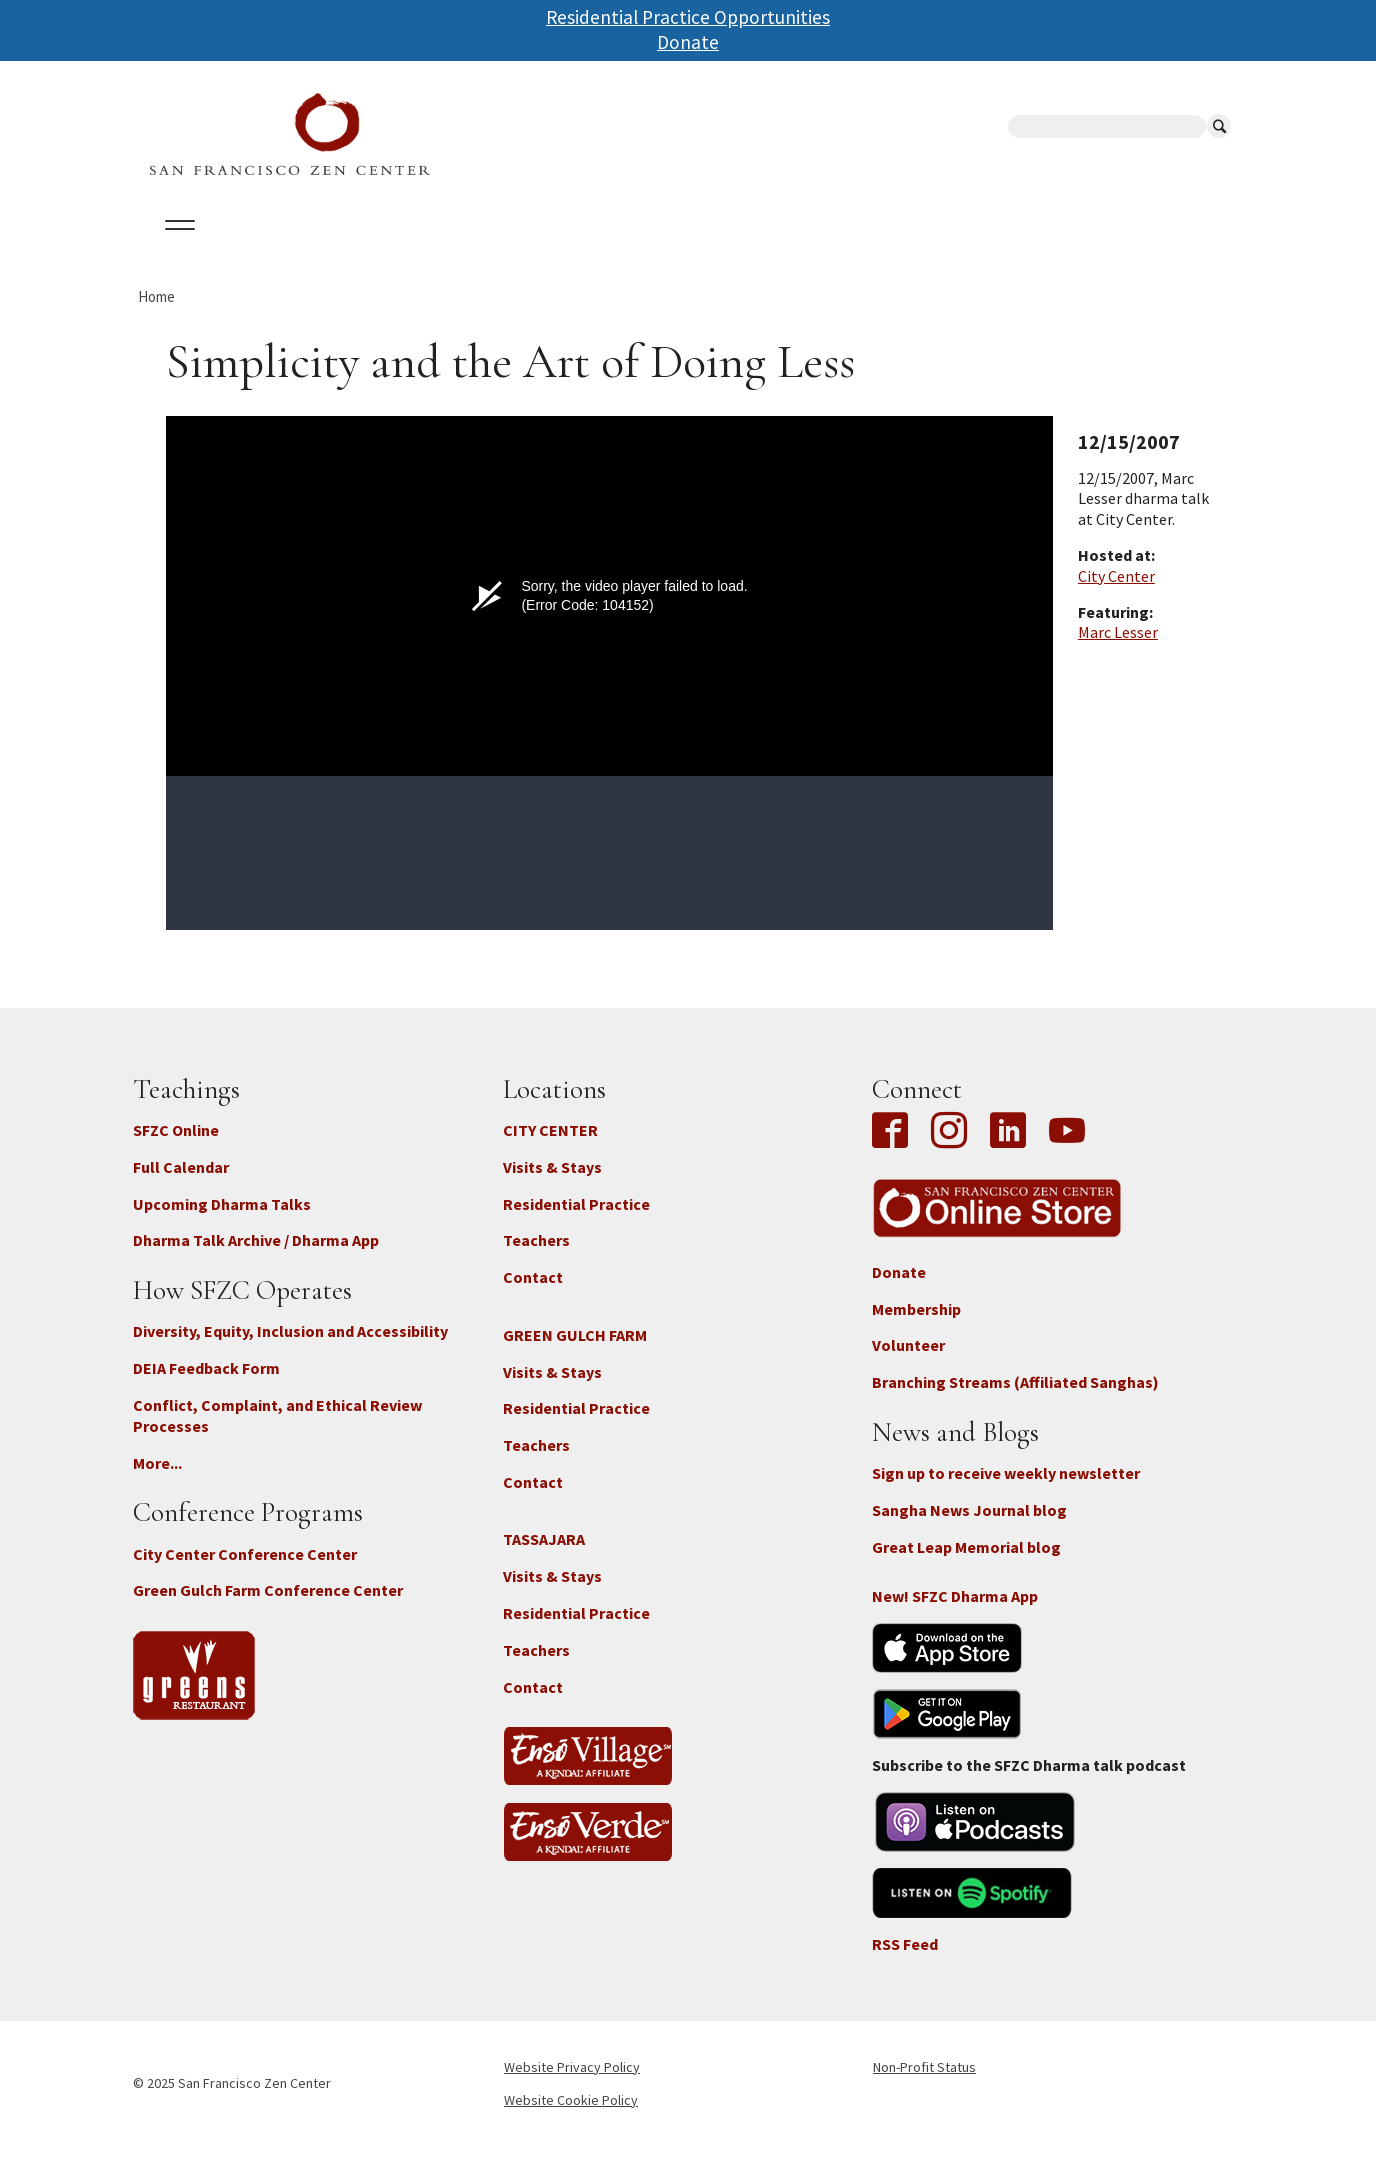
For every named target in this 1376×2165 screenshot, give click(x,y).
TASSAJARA (544, 1557)
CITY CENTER (550, 1148)
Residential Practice (576, 1221)
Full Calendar (181, 1184)
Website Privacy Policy (572, 2084)
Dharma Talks (512, 249)
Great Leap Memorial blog (966, 1564)
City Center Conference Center (245, 1571)
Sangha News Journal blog (969, 1528)
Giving (750, 249)
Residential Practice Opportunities (688, 17)
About (175, 249)
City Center (1116, 593)
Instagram (949, 1150)
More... (157, 1480)
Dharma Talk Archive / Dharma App (256, 1258)
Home (156, 313)
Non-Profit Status (924, 2084)
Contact (533, 1295)
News (829, 249)
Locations (383, 249)
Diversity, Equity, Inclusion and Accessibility (290, 1349)
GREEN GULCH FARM (575, 1352)
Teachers (536, 1258)
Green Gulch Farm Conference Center (268, 1608)
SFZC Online (646, 249)
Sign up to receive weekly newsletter (1006, 1491)
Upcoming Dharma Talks (222, 1221)
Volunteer (908, 1363)
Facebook (895, 1150)
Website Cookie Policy (571, 2117)
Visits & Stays (552, 1184)
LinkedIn (1008, 1150)
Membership (916, 1326)
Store (908, 249)
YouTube (1067, 1150)
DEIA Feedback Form (206, 1386)
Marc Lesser (1118, 650)
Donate (688, 42)
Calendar (271, 249)
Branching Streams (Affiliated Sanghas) (1015, 1400)
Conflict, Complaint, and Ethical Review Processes (277, 1433)
